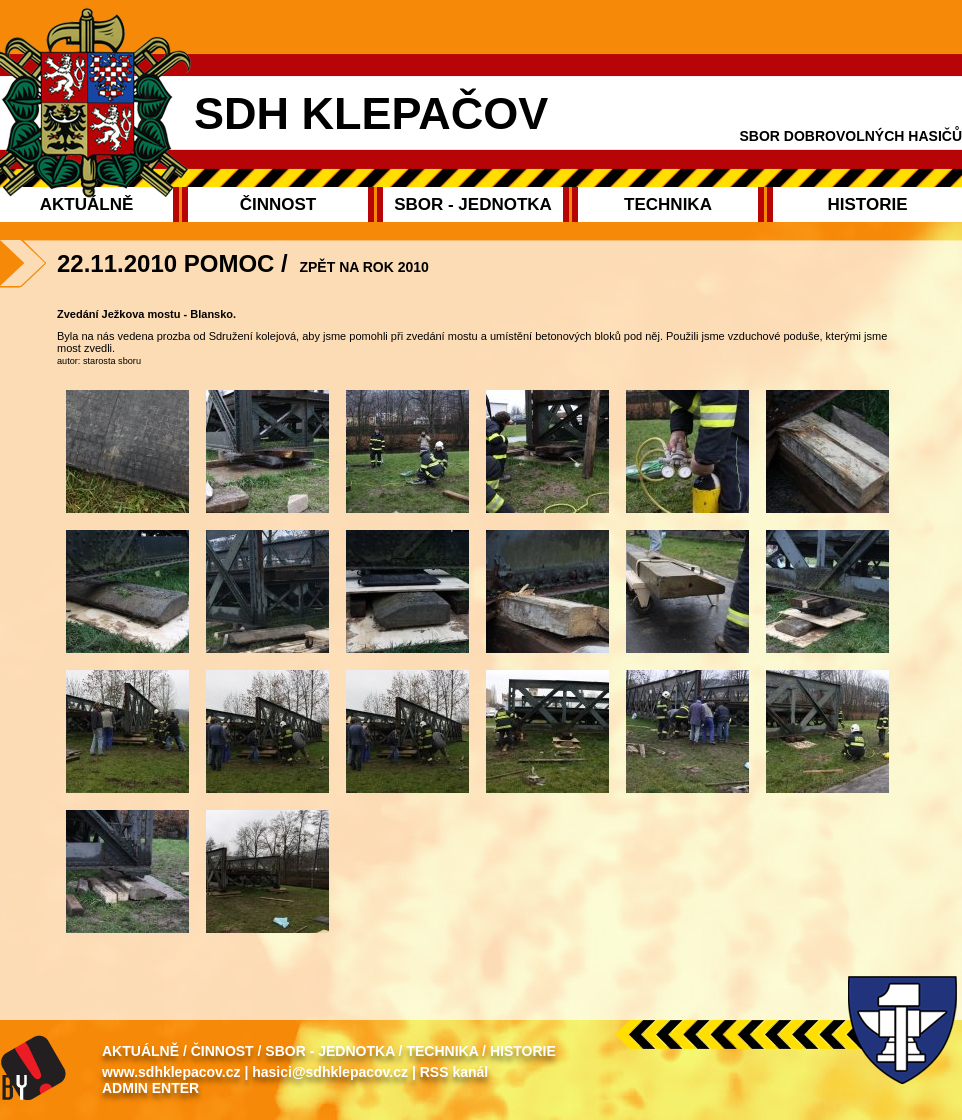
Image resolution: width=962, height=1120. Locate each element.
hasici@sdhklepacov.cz (330, 1072)
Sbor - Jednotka (329, 1051)
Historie (523, 1051)
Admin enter (150, 1088)
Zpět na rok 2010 (363, 267)
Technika (442, 1051)
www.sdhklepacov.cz (171, 1072)
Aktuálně (140, 1051)
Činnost (222, 1051)
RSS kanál (454, 1072)
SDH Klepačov (371, 113)
